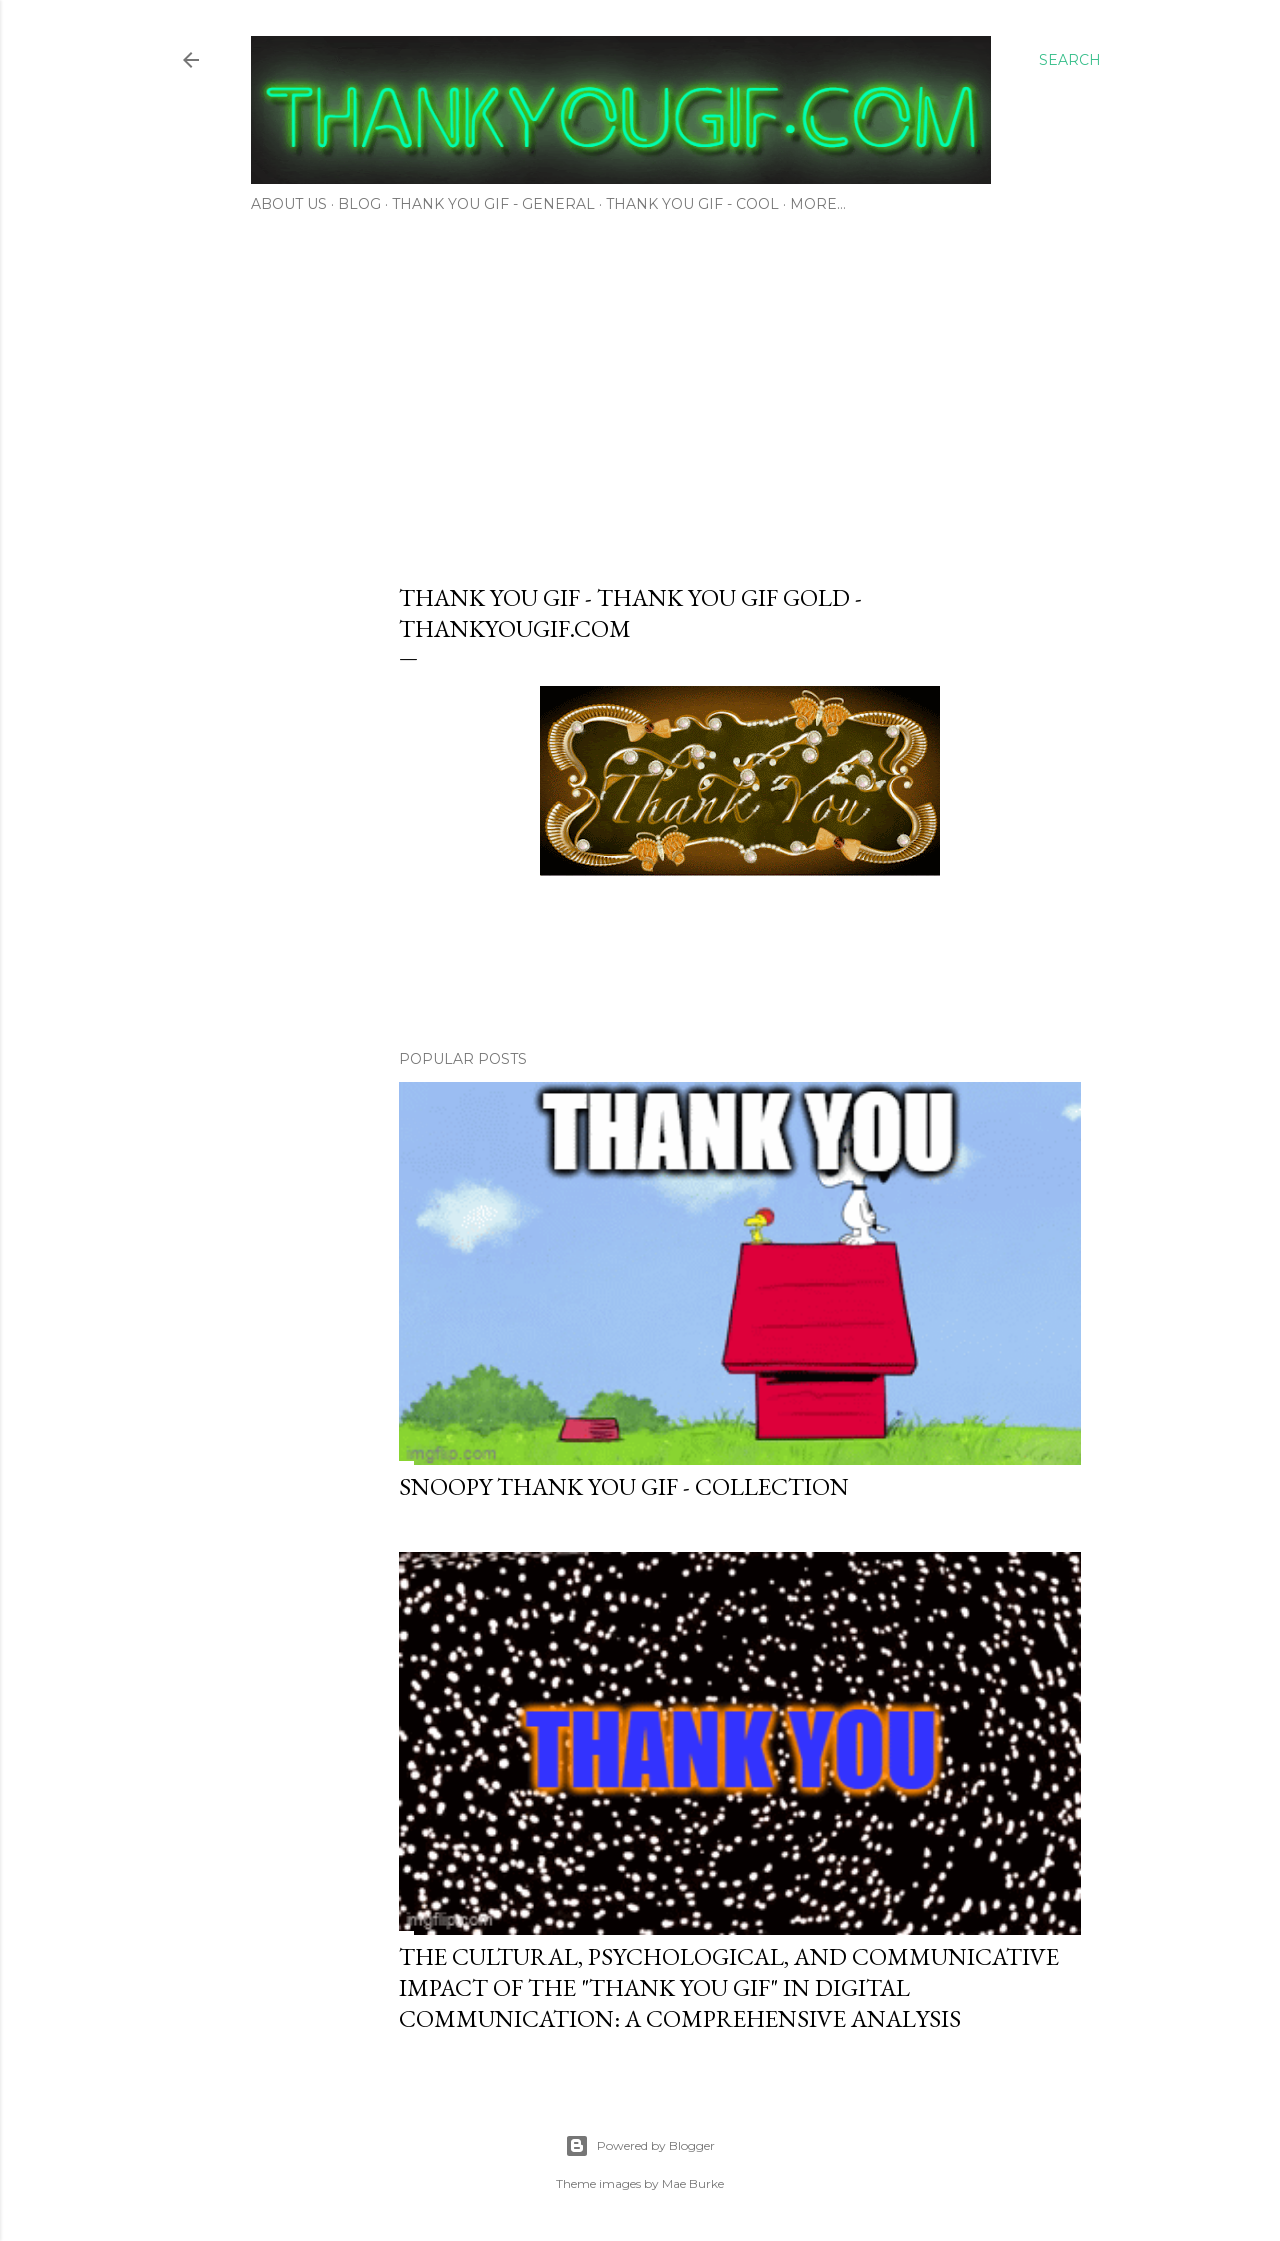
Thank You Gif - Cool (692, 204)
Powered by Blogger (640, 2146)
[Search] (1070, 60)
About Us (289, 204)
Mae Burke (693, 2183)
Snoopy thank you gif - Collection (624, 1486)
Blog (359, 204)
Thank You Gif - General (493, 204)
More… (818, 204)
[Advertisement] (640, 392)
